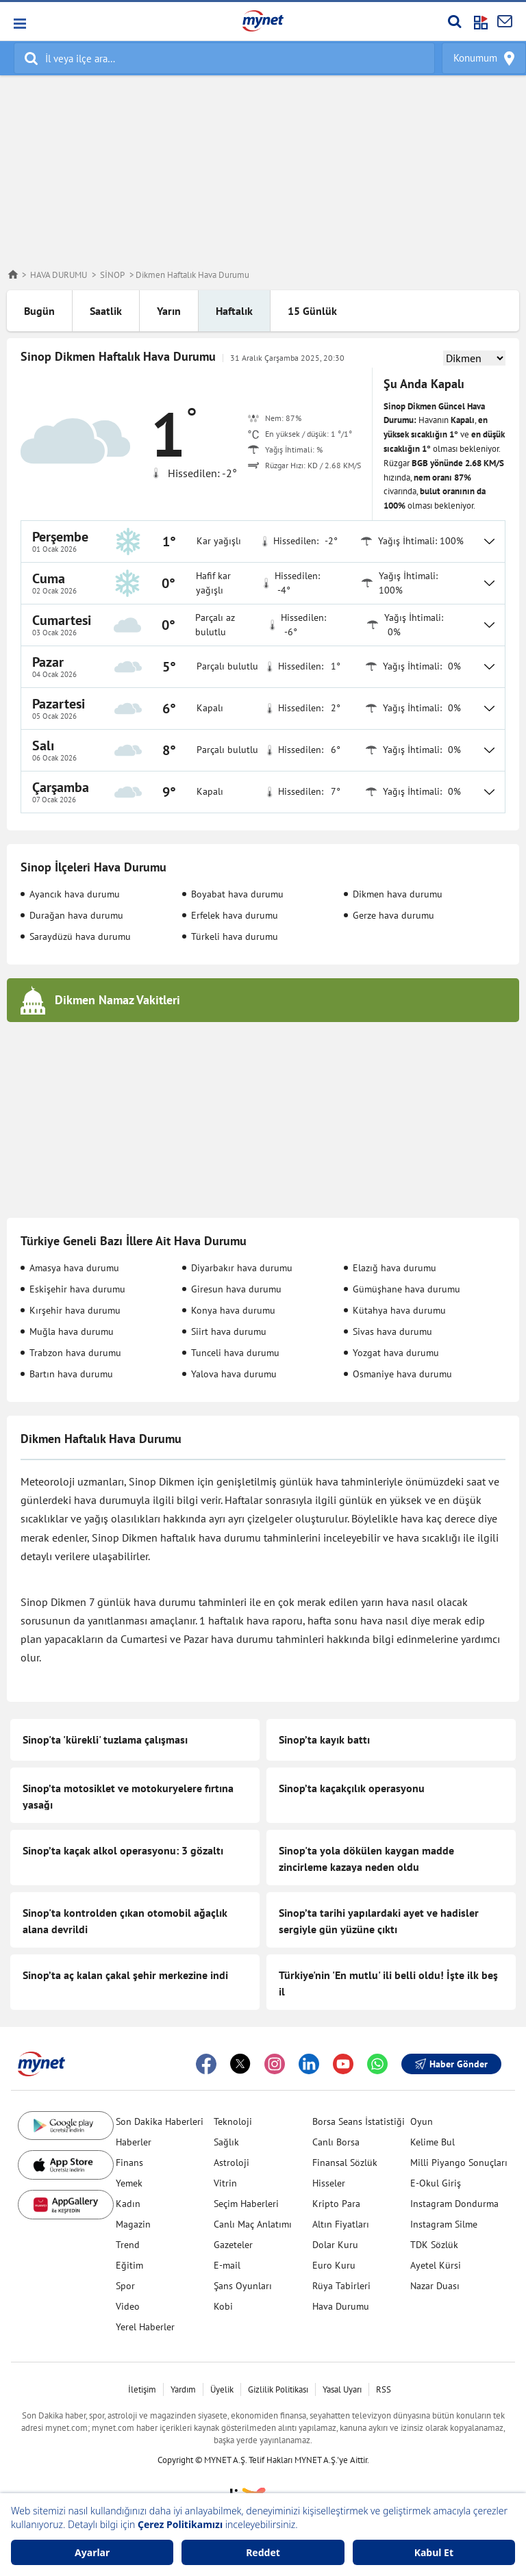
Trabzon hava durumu (75, 1353)
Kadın (128, 2203)
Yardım (183, 2389)
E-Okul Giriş (435, 2183)
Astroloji (231, 2162)
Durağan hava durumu (76, 915)
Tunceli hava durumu (235, 1353)
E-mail (227, 2265)
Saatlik (106, 311)
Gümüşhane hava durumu (406, 1289)
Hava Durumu (340, 2306)
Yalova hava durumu (234, 1374)
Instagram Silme (443, 2224)
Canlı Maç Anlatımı (253, 2224)
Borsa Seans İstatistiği (358, 2121)
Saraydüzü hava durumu (80, 936)
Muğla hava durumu (71, 1331)
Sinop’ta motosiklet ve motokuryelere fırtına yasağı (128, 1796)
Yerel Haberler (145, 2327)
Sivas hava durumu (392, 1331)
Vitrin (225, 2183)
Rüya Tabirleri (341, 2286)
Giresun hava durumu (236, 1289)
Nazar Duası (435, 2286)
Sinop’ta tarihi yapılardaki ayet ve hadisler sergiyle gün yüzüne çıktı (379, 1921)
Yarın (169, 311)
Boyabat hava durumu (237, 894)
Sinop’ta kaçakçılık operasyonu (352, 1788)
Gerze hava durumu (393, 915)
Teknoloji (233, 2121)
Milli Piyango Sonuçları (459, 2162)
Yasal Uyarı (342, 2389)
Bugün (39, 311)
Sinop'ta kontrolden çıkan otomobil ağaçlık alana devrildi (125, 1921)
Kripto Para (336, 2203)
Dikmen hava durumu (397, 894)
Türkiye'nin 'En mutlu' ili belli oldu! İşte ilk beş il (388, 1983)
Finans (129, 2162)
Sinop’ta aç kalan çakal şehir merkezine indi (125, 1975)
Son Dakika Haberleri (159, 2121)
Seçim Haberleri (246, 2203)
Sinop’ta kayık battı (324, 1739)
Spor (125, 2286)
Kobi (223, 2306)
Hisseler (328, 2183)
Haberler (133, 2142)
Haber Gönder (451, 2064)
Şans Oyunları (243, 2286)
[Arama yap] (454, 21)
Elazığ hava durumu (394, 1268)
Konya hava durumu (233, 1310)
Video (128, 2306)
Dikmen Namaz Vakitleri (117, 1000)
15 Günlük (312, 311)
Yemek (129, 2183)
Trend (128, 2245)
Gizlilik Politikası (278, 2389)
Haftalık (234, 311)
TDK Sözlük (434, 2245)
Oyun (421, 2121)
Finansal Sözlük (344, 2162)
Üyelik (222, 2389)
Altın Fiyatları (340, 2224)
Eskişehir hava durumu (77, 1289)
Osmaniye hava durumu (402, 1374)
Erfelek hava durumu (234, 915)
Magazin (133, 2224)
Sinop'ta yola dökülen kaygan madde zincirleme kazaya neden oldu (366, 1859)
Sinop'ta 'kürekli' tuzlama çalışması (105, 1739)
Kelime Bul (432, 2142)
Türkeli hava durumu (234, 936)
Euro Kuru (333, 2265)
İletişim (142, 2389)
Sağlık (226, 2142)
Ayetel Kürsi (435, 2265)
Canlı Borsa (336, 2142)
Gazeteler (233, 2245)
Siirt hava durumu (228, 1331)
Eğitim (129, 2265)
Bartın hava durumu (71, 1374)
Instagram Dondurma (454, 2203)
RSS (383, 2389)
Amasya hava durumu (74, 1268)
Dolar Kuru (335, 2245)
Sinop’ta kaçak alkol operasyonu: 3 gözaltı (123, 1850)
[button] (19, 23)
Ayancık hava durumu (74, 894)
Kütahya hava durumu (399, 1310)
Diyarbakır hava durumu (241, 1268)
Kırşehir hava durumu (75, 1310)
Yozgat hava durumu (396, 1353)
